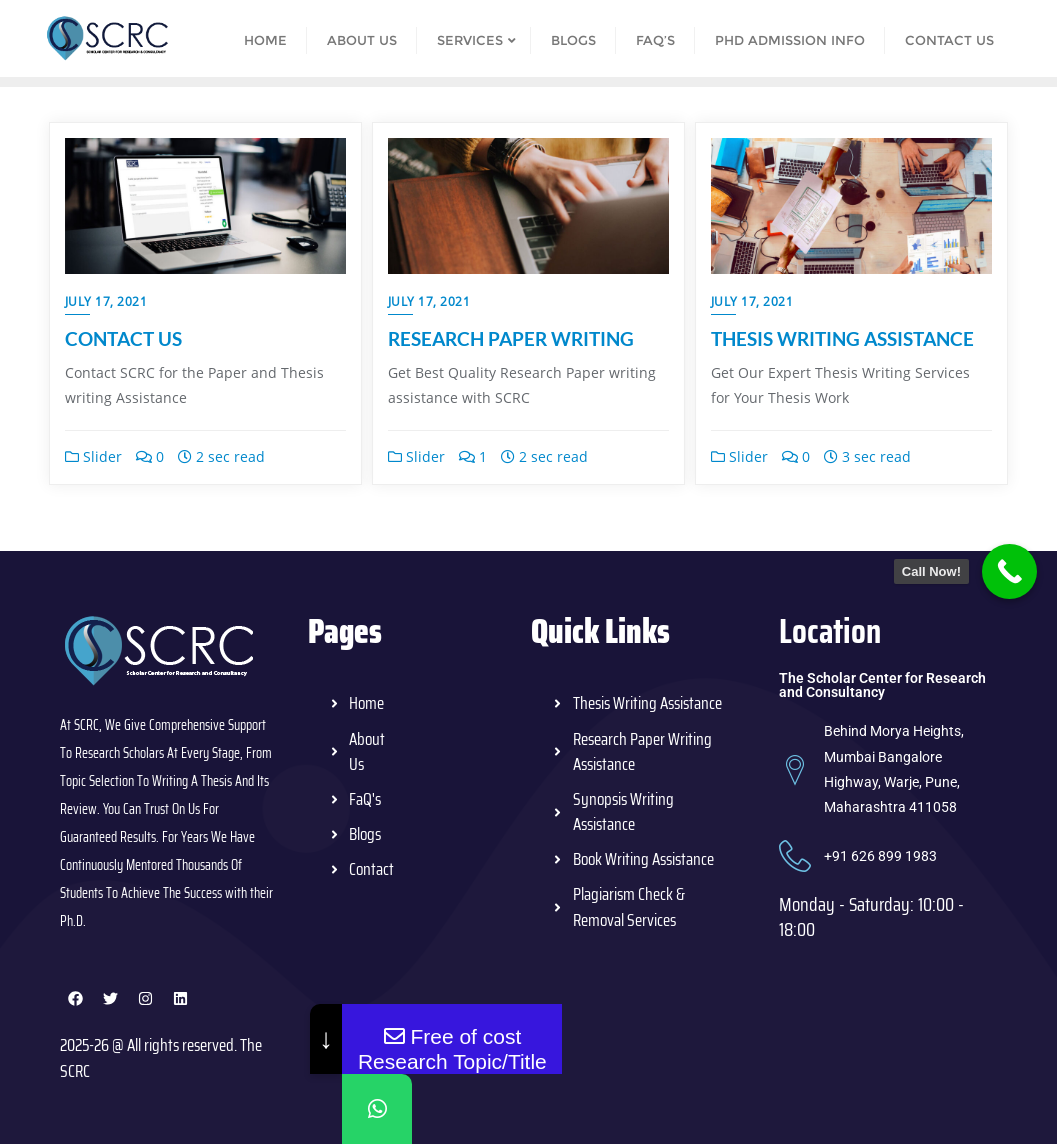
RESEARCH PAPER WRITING (511, 338)
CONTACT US (123, 338)
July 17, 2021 (106, 301)
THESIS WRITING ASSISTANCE (842, 338)
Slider (93, 456)
